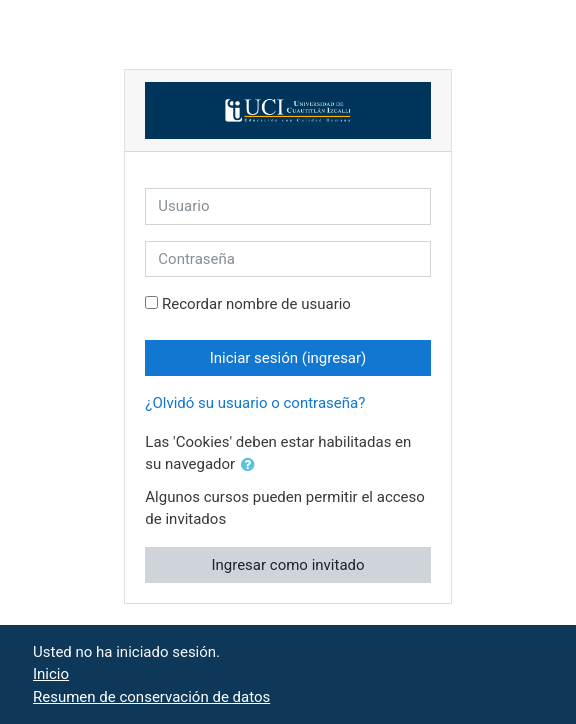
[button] (252, 465)
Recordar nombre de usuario (256, 304)
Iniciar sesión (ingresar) (288, 358)
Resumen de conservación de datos (151, 697)
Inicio (51, 674)
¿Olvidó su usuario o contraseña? (255, 403)
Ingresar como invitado (287, 565)
